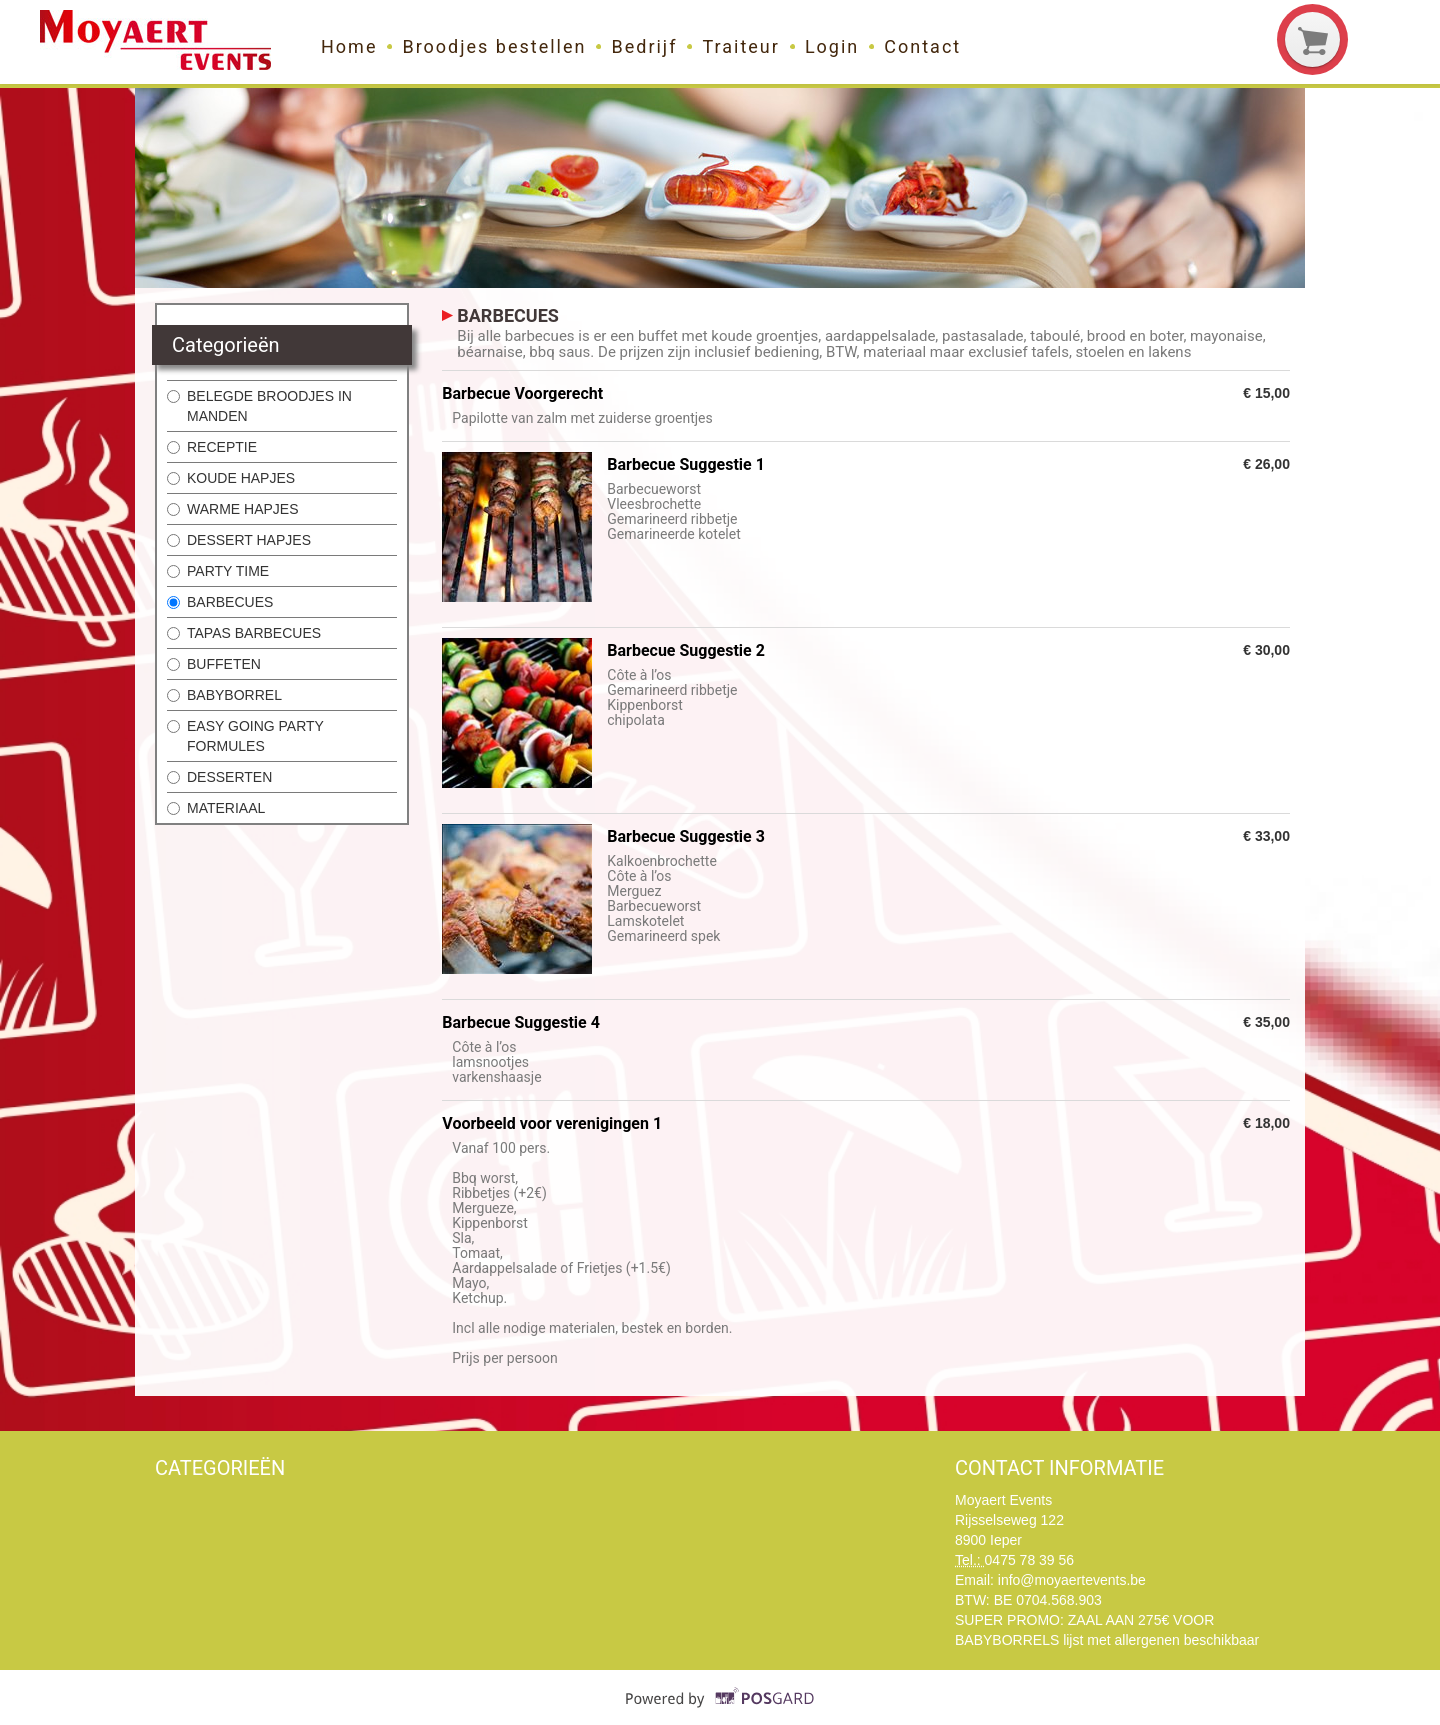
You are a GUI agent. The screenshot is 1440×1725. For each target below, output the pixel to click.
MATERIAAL (216, 808)
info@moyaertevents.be (1072, 1580)
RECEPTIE (212, 447)
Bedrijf (644, 46)
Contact (922, 46)
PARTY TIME (218, 571)
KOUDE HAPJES (231, 478)
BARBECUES (220, 602)
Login (832, 46)
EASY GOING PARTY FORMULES (245, 736)
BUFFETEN (214, 664)
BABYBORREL (224, 695)
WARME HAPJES (233, 509)
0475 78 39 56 (1030, 1560)
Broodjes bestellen (494, 46)
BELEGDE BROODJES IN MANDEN (259, 406)
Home (349, 46)
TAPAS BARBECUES (244, 633)
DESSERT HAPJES (239, 540)
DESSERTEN (219, 777)
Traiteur (740, 46)
